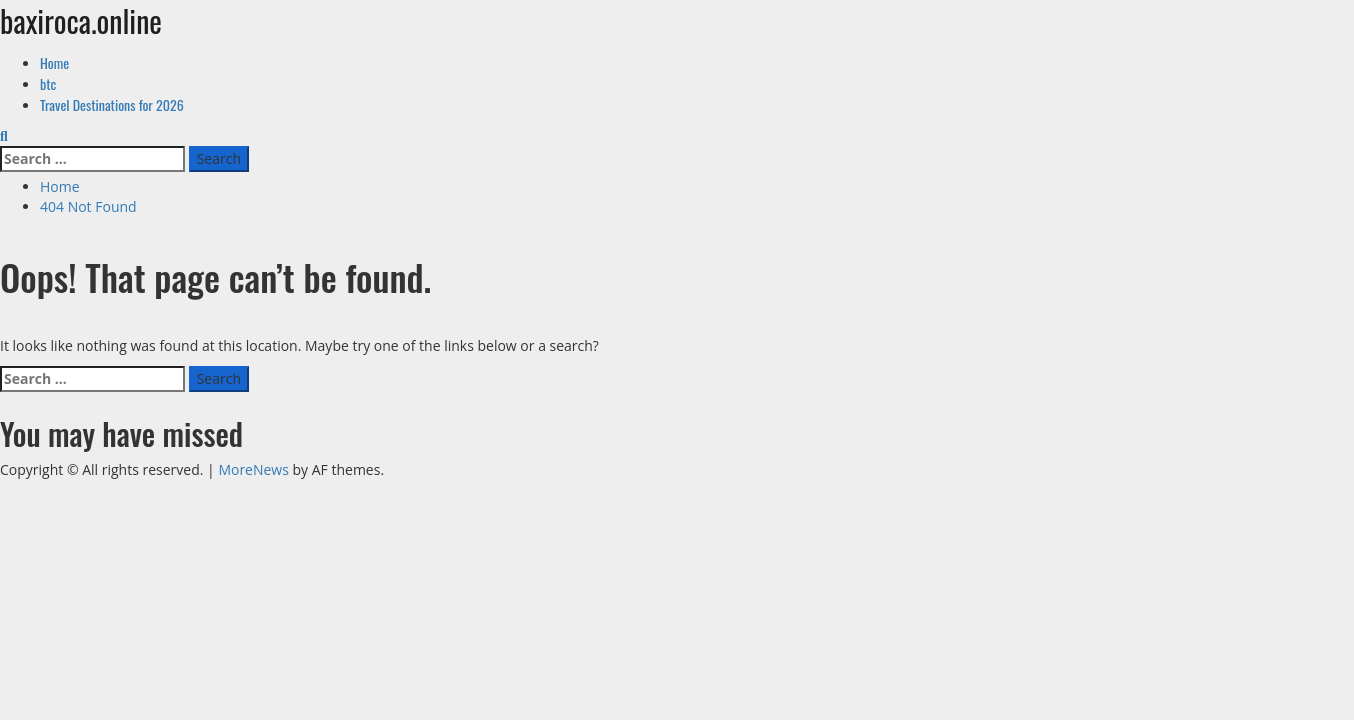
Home (54, 62)
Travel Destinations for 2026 (112, 104)
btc (48, 83)
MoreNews (253, 469)
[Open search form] (4, 135)
